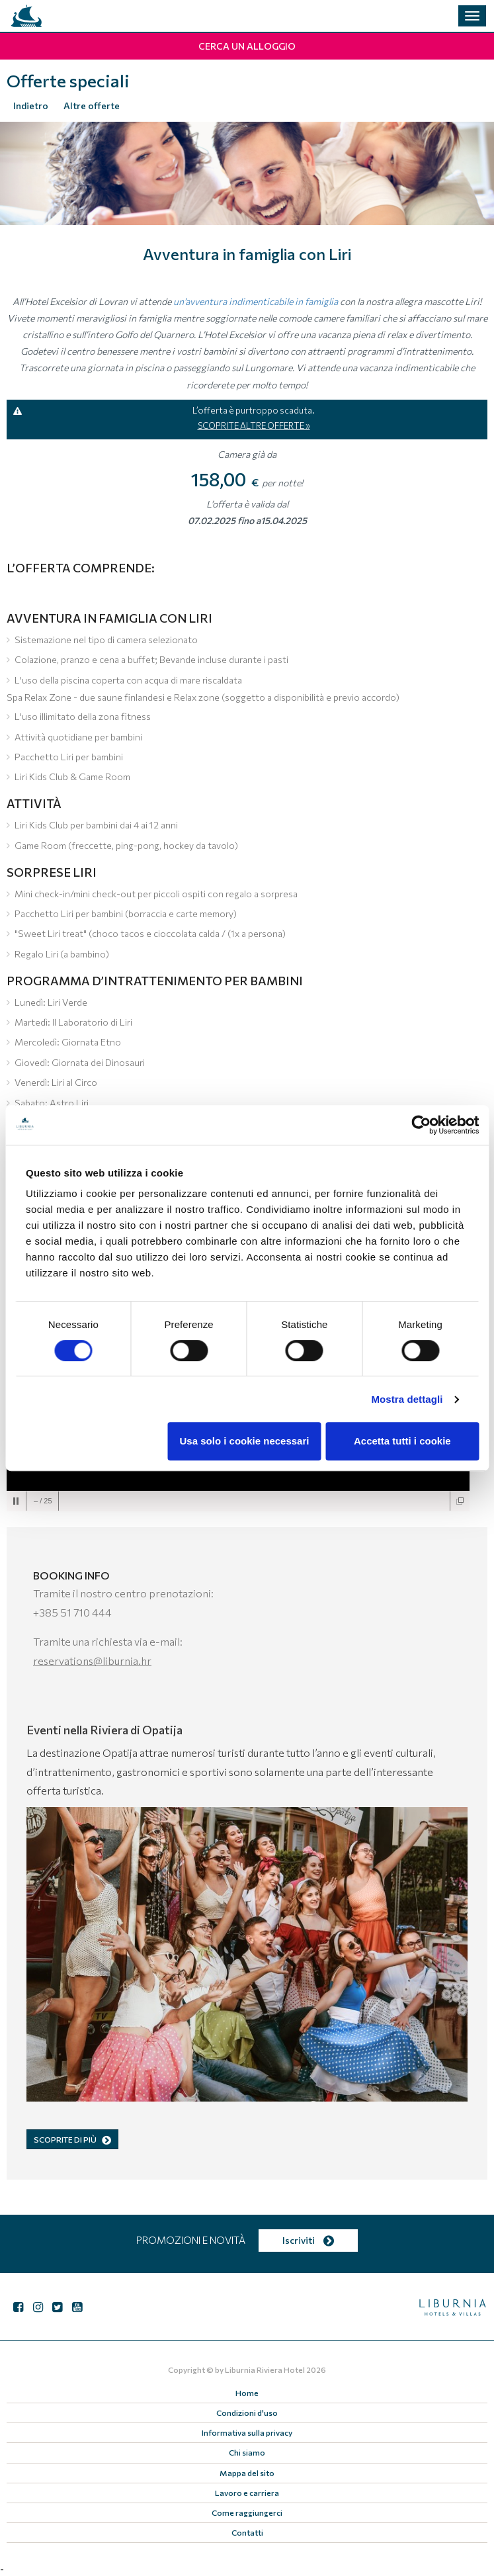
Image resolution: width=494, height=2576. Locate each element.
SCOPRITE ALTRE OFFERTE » (254, 425)
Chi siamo (247, 2452)
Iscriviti (307, 2240)
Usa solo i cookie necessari (244, 1440)
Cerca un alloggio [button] (247, 46)
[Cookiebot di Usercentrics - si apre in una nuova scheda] (421, 1125)
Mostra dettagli (406, 1399)
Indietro (30, 105)
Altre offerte (91, 105)
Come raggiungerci (247, 2512)
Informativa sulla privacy (247, 2432)
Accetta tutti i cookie (402, 1440)
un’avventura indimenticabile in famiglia (255, 301)
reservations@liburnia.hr (92, 1660)
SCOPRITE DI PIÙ (72, 2139)
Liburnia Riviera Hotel (265, 2369)
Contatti (247, 2532)
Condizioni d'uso (247, 2412)
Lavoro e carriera (247, 2492)
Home (247, 2392)
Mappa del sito (247, 2472)
